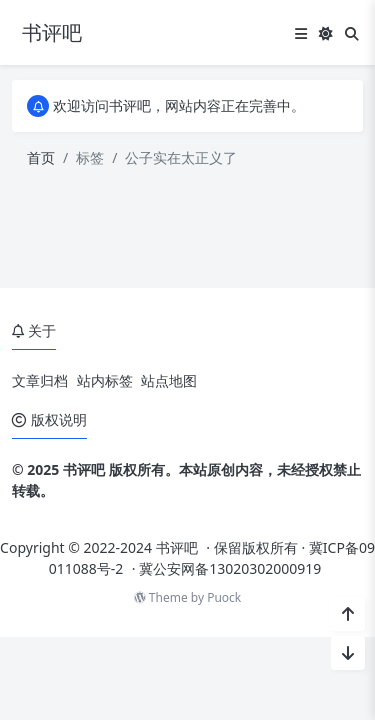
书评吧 (177, 547)
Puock (224, 597)
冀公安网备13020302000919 (230, 568)
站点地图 (169, 380)
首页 (41, 157)
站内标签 (105, 380)
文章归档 (40, 380)
